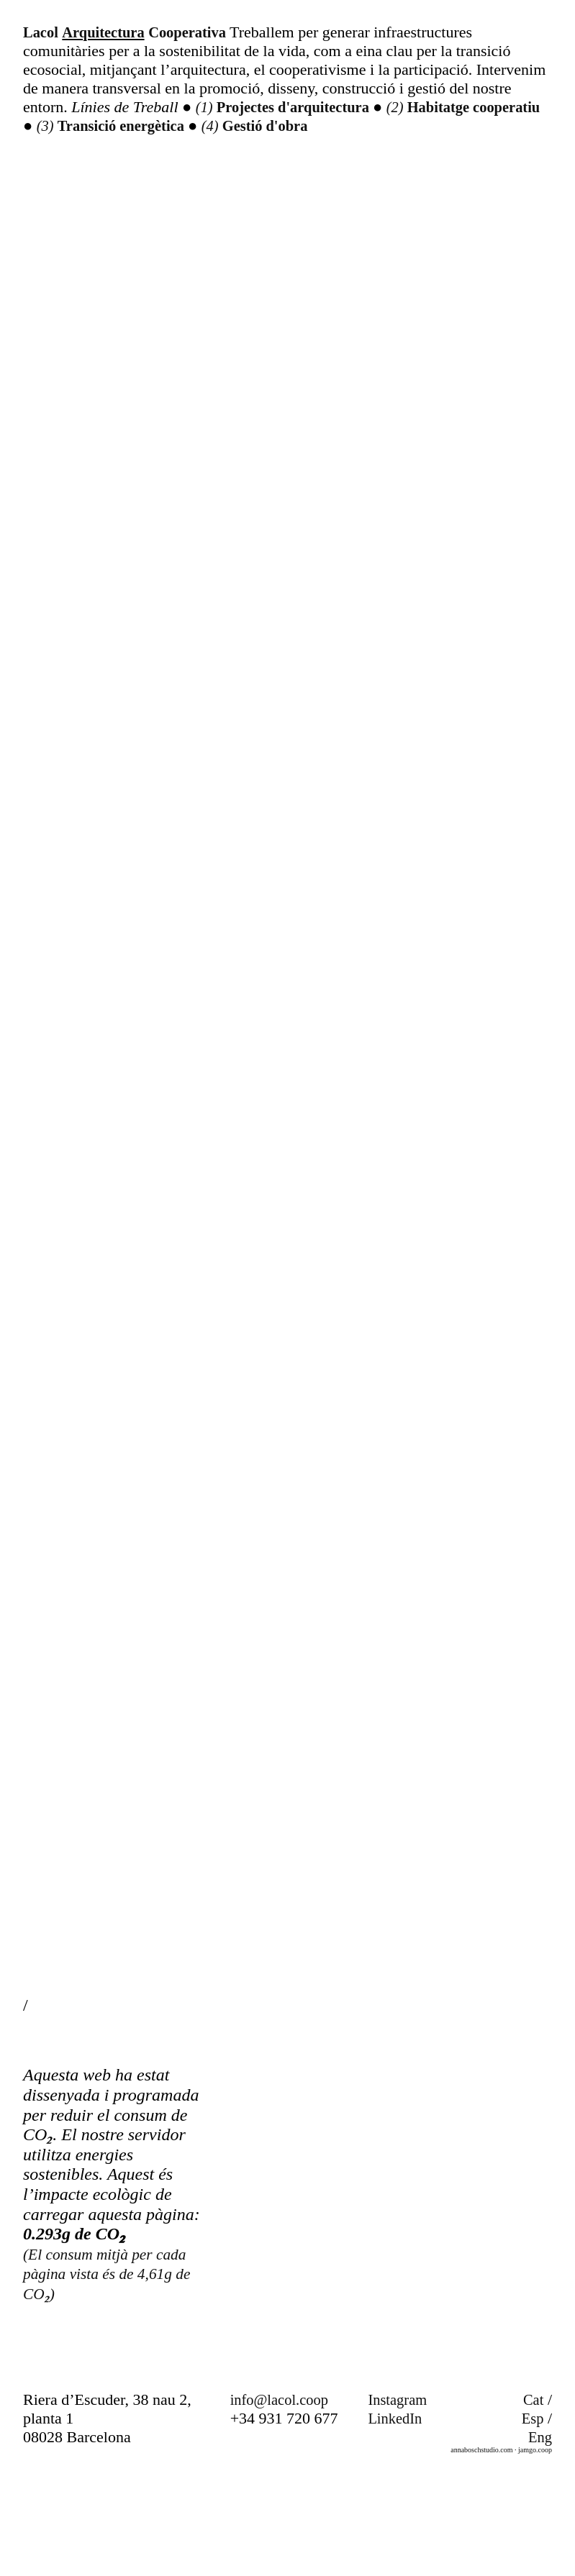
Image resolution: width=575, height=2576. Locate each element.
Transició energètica (205, 125)
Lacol (42, 32)
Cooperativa (199, 32)
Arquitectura (109, 32)
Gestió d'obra (358, 125)
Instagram (399, 2506)
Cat (533, 2506)
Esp (531, 2525)
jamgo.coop (535, 2556)
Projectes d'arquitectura (302, 107)
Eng (539, 2543)
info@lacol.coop (283, 2506)
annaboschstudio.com (481, 2556)
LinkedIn (397, 2525)
